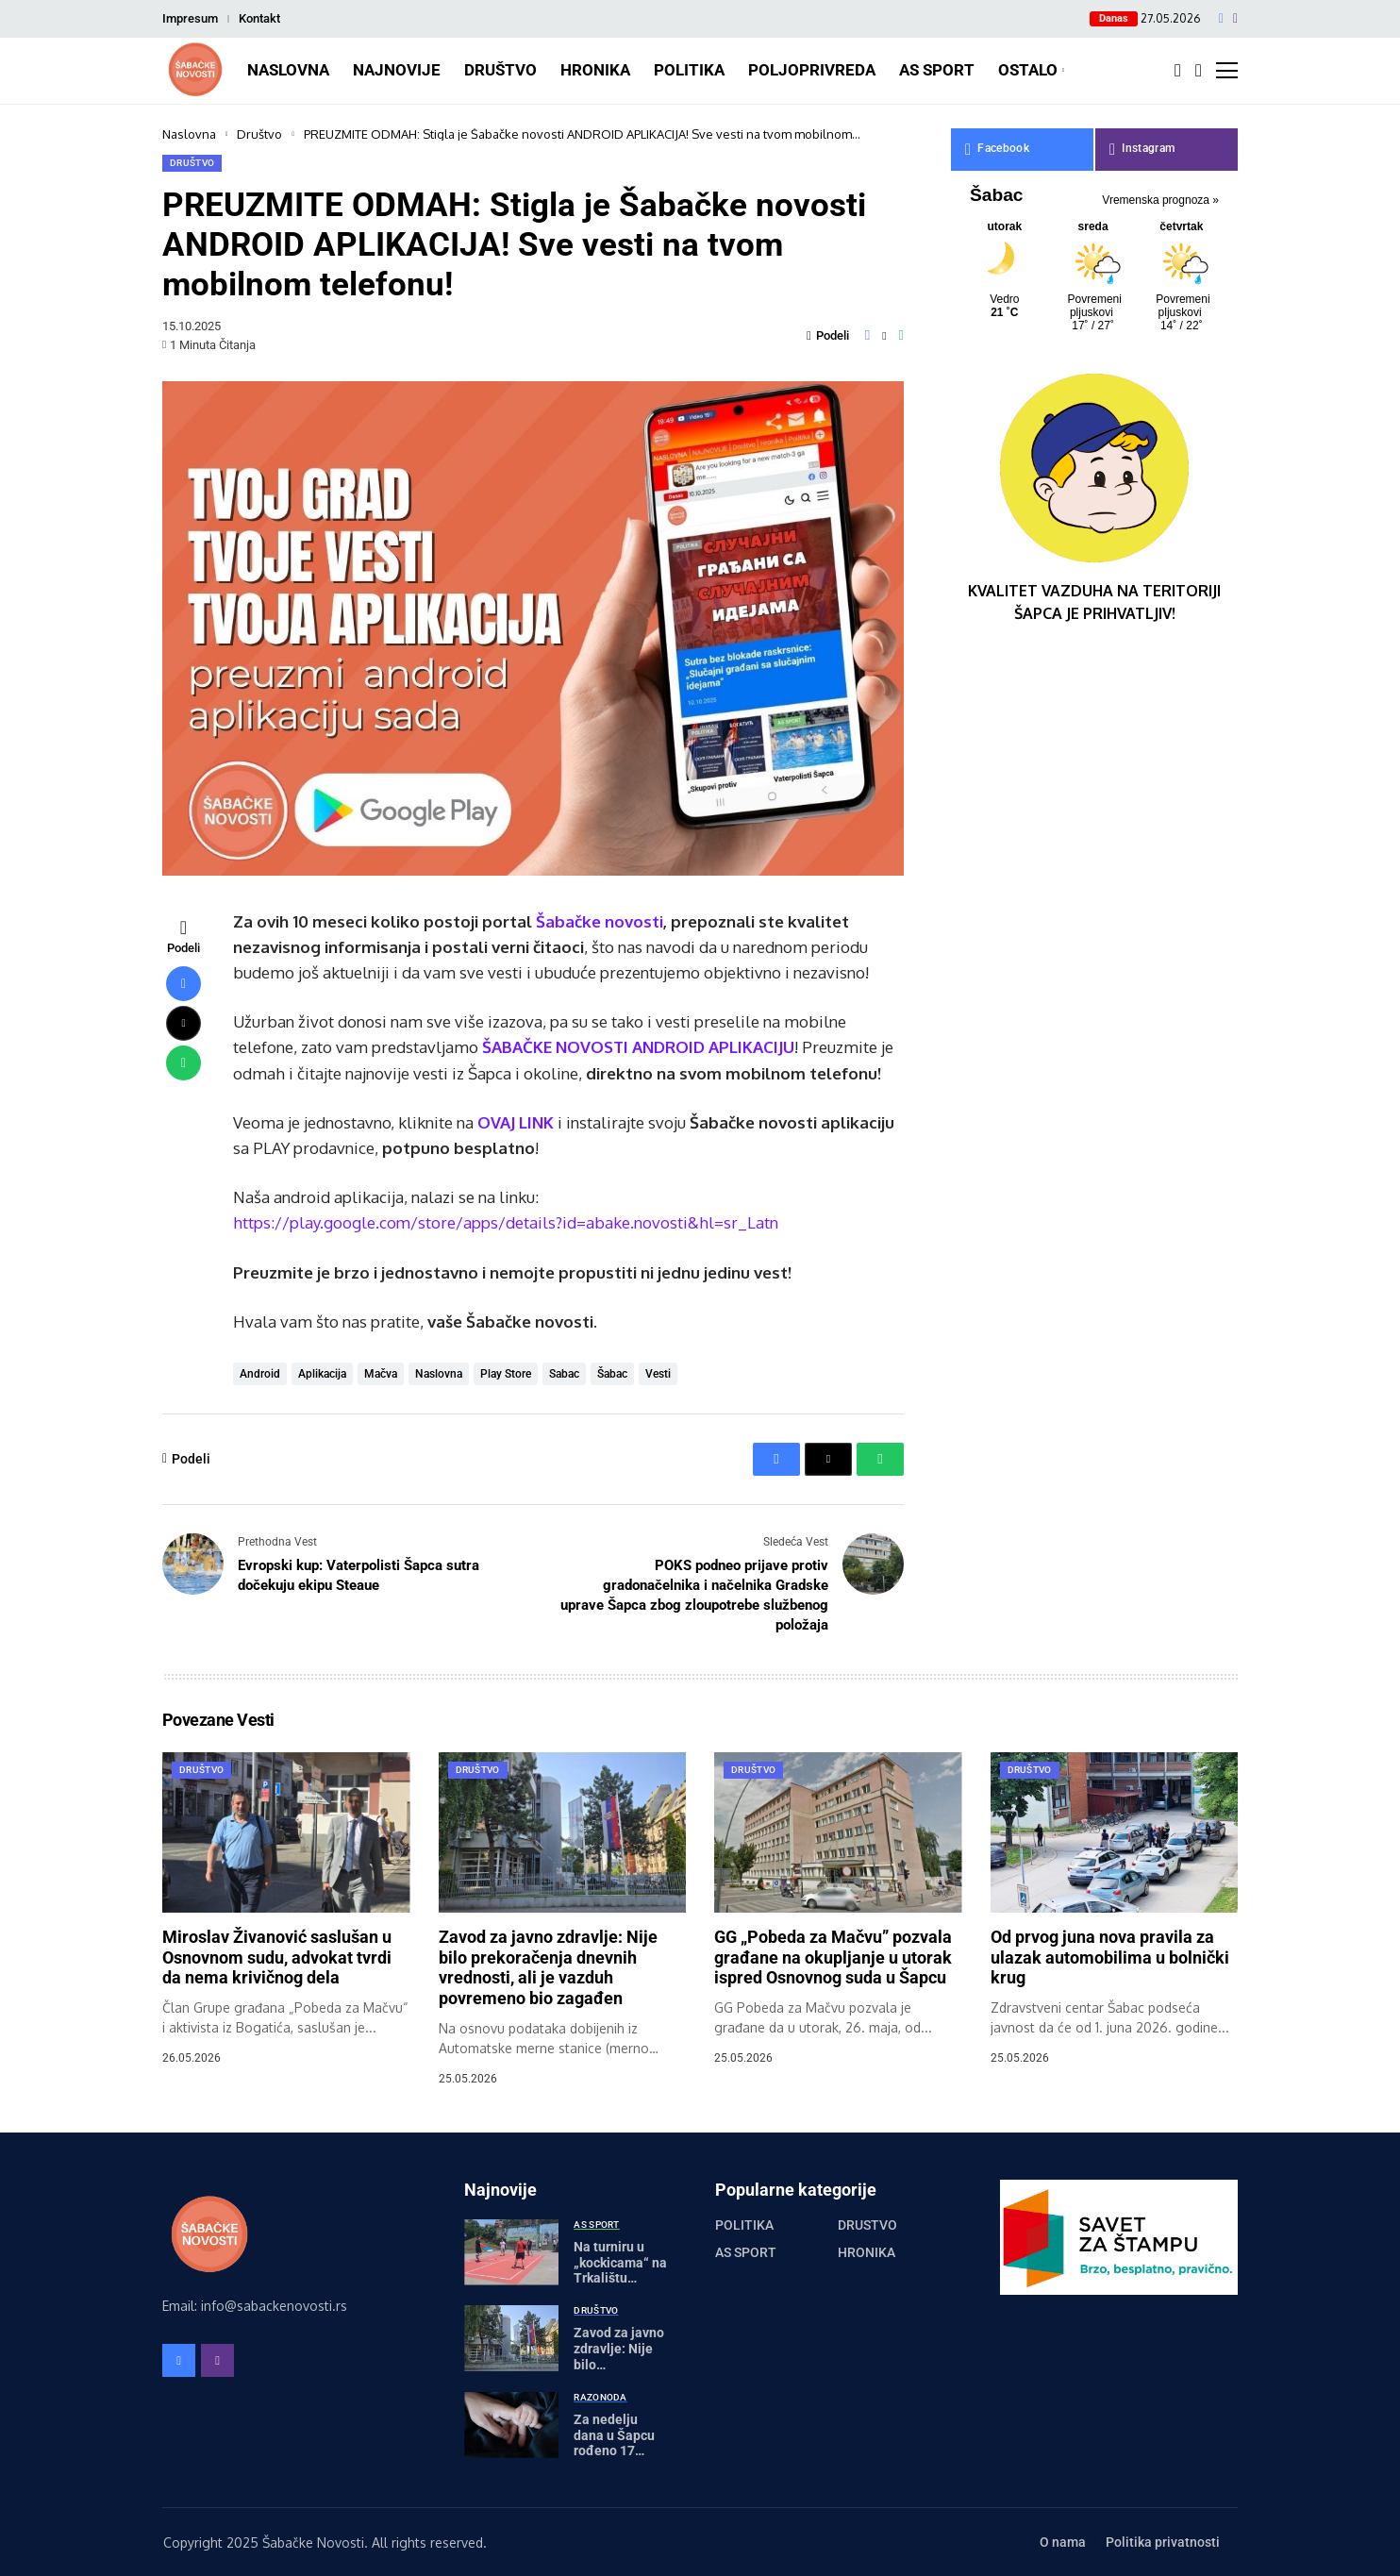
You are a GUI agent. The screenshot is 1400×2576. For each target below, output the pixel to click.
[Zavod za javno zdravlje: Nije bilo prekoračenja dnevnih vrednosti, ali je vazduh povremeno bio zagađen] (511, 2338)
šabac (612, 1373)
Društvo (259, 134)
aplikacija (322, 1373)
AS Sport (745, 2252)
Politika (744, 2225)
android (260, 1373)
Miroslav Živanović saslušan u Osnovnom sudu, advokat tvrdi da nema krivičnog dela (277, 1957)
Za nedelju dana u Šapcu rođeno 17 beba (614, 2443)
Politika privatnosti (1163, 2542)
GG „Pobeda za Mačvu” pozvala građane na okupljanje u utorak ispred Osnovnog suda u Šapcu (833, 1957)
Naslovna (189, 134)
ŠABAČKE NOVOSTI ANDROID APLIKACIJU (638, 1047)
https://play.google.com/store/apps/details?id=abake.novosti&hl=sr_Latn (506, 1222)
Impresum (190, 18)
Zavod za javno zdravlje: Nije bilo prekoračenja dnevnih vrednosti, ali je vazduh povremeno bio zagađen (548, 1967)
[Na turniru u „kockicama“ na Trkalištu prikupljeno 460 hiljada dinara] (511, 2252)
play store (505, 1373)
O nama (1063, 2542)
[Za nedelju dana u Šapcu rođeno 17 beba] (511, 2425)
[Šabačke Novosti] (195, 70)
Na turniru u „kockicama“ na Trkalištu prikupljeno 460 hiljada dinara (620, 2278)
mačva (380, 1373)
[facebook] (1221, 18)
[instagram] (1235, 18)
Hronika (866, 2252)
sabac (564, 1373)
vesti (658, 1373)
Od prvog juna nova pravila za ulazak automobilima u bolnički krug (1110, 1957)
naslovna (438, 1373)
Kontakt (259, 18)
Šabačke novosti (599, 921)
